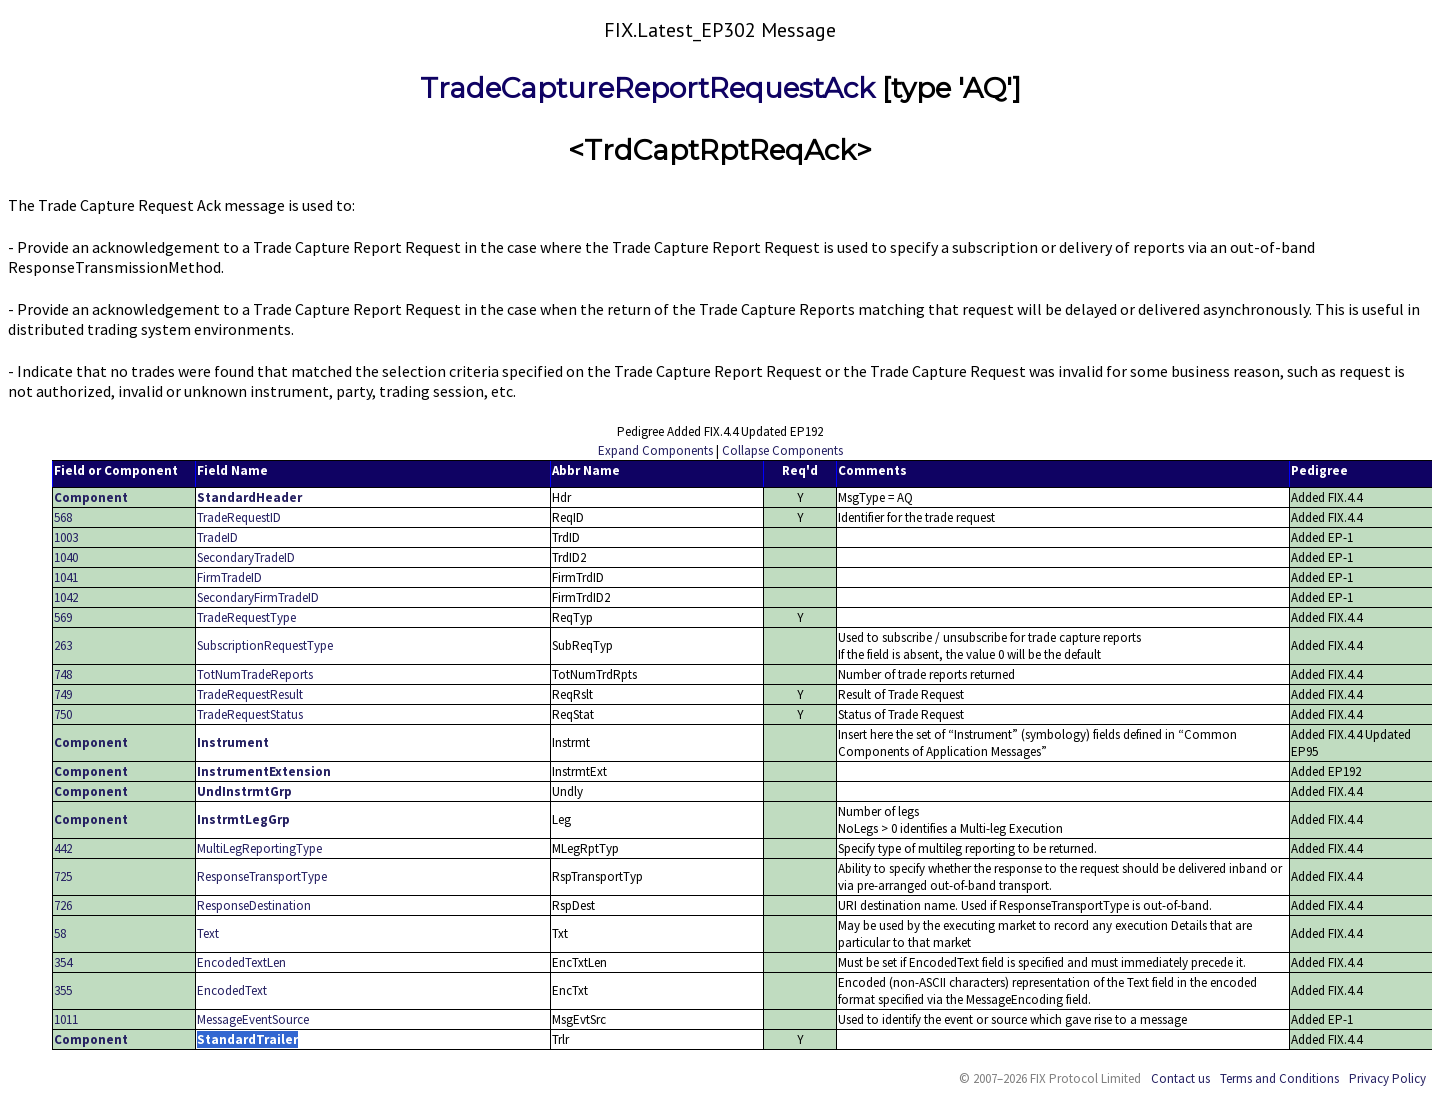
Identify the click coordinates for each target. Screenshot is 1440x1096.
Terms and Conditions (1279, 1078)
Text (208, 933)
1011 (66, 1019)
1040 (66, 557)
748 (63, 674)
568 (63, 517)
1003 (66, 537)
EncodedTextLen (241, 962)
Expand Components (655, 450)
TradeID (217, 537)
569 (63, 617)
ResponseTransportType (262, 876)
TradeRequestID (239, 517)
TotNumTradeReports (255, 674)
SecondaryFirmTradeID (258, 597)
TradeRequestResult (250, 694)
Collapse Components (782, 450)
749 (63, 694)
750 (63, 714)
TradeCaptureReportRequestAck (647, 88)
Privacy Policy (1387, 1078)
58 (60, 933)
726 (63, 905)
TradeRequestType (246, 617)
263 (63, 645)
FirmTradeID (229, 577)
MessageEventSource (253, 1019)
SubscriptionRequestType (265, 645)
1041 (66, 577)
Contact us (1180, 1078)
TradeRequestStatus (250, 714)
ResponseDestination (254, 905)
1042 (66, 597)
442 (63, 848)
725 (63, 876)
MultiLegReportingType (259, 848)
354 (63, 962)
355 (63, 990)
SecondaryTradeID (246, 557)
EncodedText (232, 990)
